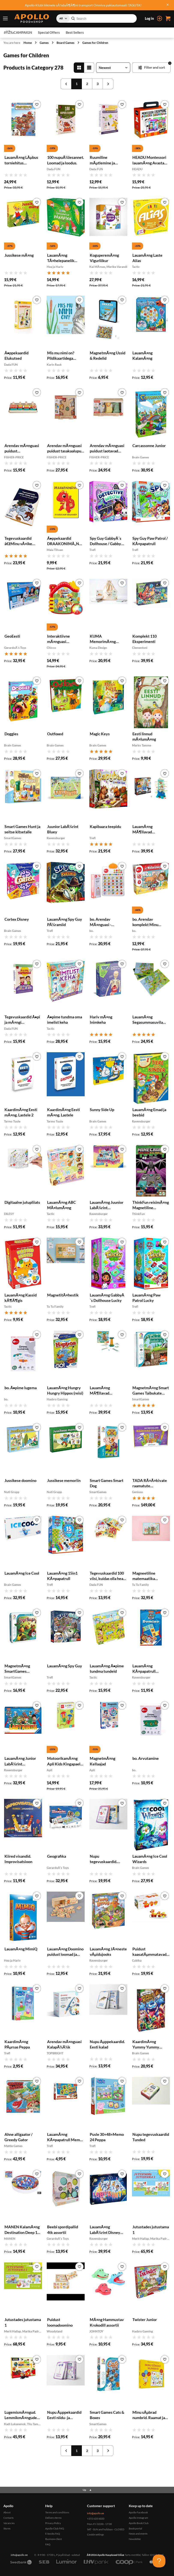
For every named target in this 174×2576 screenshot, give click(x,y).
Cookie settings (95, 2534)
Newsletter (135, 2539)
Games (44, 42)
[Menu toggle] (5, 18)
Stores (6, 2528)
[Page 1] (76, 84)
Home (28, 42)
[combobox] (96, 18)
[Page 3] (97, 84)
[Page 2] (87, 84)
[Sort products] (113, 68)
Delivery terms (53, 2517)
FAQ (47, 2544)
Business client (53, 2539)
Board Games (65, 42)
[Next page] (108, 84)
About (6, 2512)
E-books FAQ (52, 2533)
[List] (89, 67)
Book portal (135, 2528)
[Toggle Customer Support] (159, 2561)
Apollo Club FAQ (54, 2528)
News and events (138, 2533)
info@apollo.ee (95, 2513)
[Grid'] (79, 67)
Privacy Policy (53, 2523)
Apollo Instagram (138, 2517)
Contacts (8, 2517)
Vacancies (9, 2523)
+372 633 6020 (95, 2518)
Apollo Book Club (138, 2523)
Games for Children (95, 42)
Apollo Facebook (138, 2512)
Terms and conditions (57, 2512)
